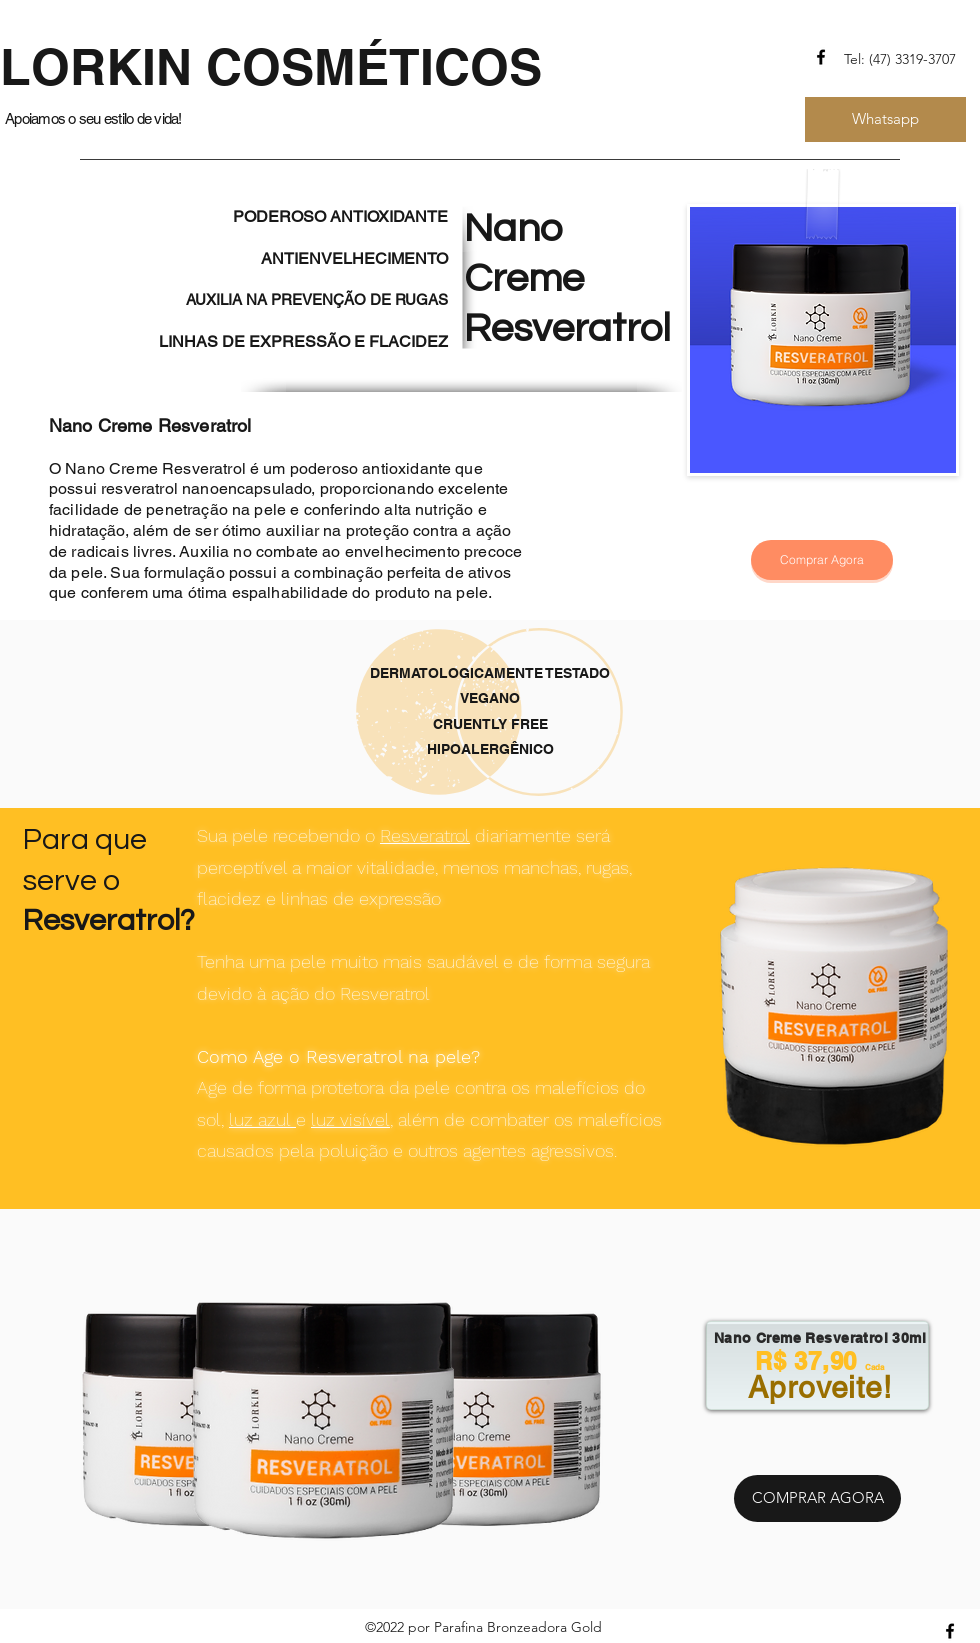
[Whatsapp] (885, 119)
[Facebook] (821, 57)
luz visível (350, 1119)
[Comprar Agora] (822, 560)
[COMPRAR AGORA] (817, 1498)
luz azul (262, 1119)
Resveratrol (425, 835)
